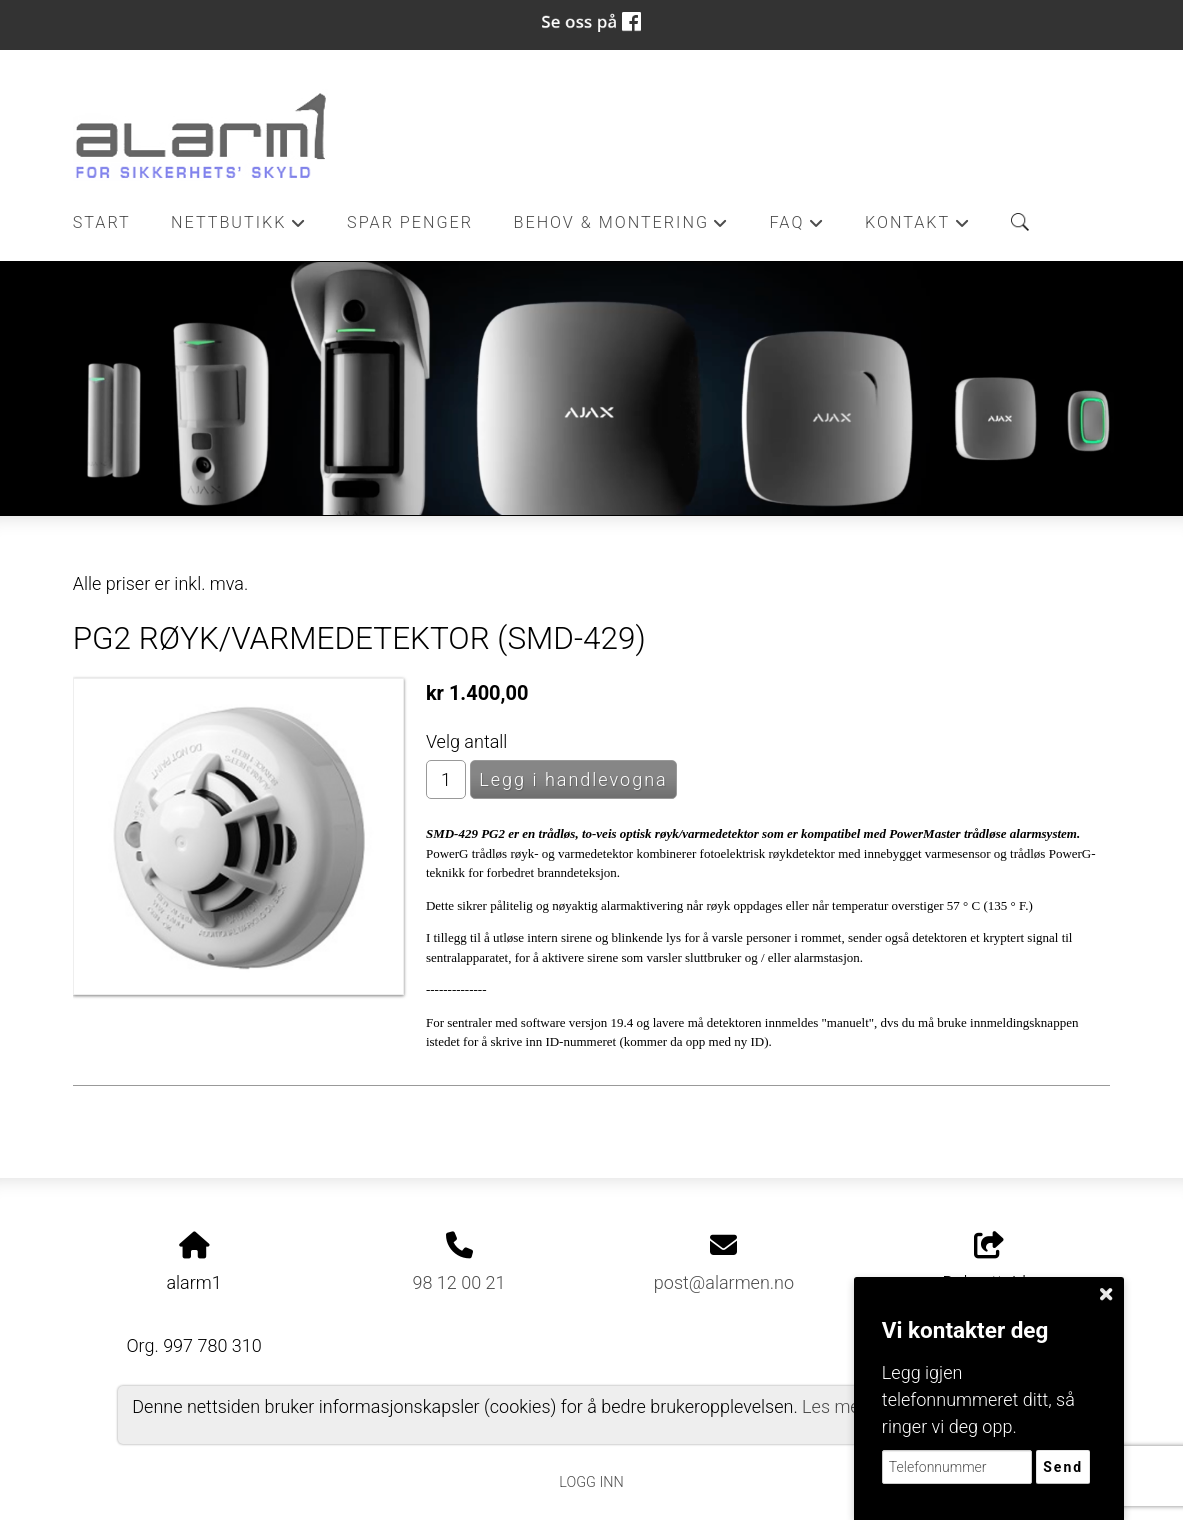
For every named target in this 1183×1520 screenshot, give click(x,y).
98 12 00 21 (459, 1282)
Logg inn (591, 1482)
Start (102, 222)
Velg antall (467, 741)
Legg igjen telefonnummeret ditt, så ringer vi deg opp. (978, 1399)
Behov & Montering (622, 228)
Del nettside (989, 1263)
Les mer (834, 1406)
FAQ (797, 228)
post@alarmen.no (724, 1282)
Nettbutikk (239, 228)
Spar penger (410, 222)
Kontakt (918, 228)
